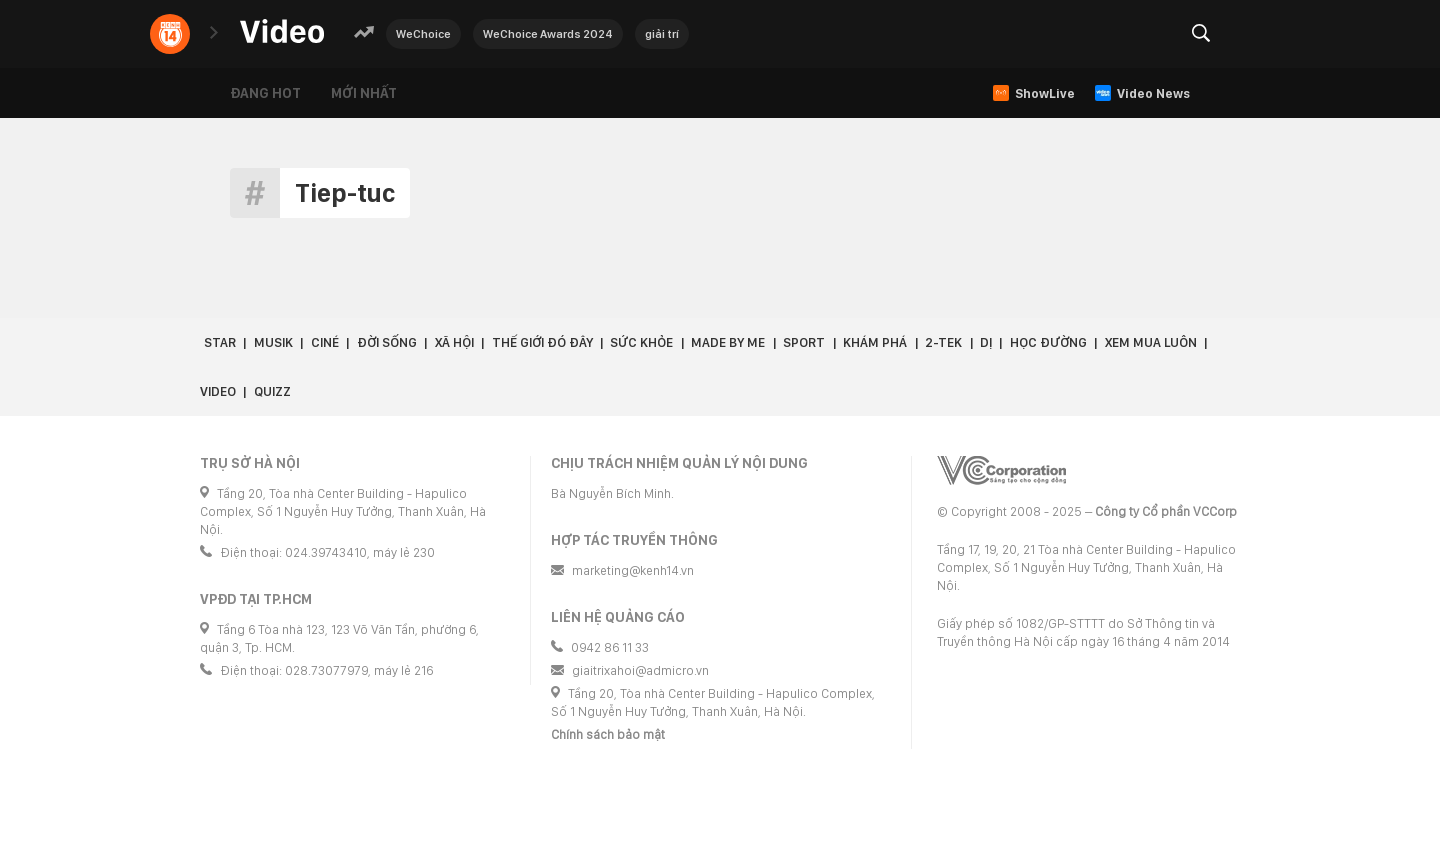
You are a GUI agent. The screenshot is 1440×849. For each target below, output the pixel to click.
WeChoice (423, 34)
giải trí (662, 34)
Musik (273, 342)
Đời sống (387, 342)
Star (220, 342)
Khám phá (875, 342)
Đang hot (265, 93)
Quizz (272, 391)
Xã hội (454, 342)
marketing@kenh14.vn (633, 570)
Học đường (1048, 342)
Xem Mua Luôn (1151, 342)
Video (218, 391)
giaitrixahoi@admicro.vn (640, 670)
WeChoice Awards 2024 (548, 34)
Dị (986, 342)
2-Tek (943, 342)
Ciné (325, 342)
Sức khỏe (641, 342)
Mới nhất (364, 93)
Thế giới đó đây (542, 342)
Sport (804, 342)
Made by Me (728, 342)
